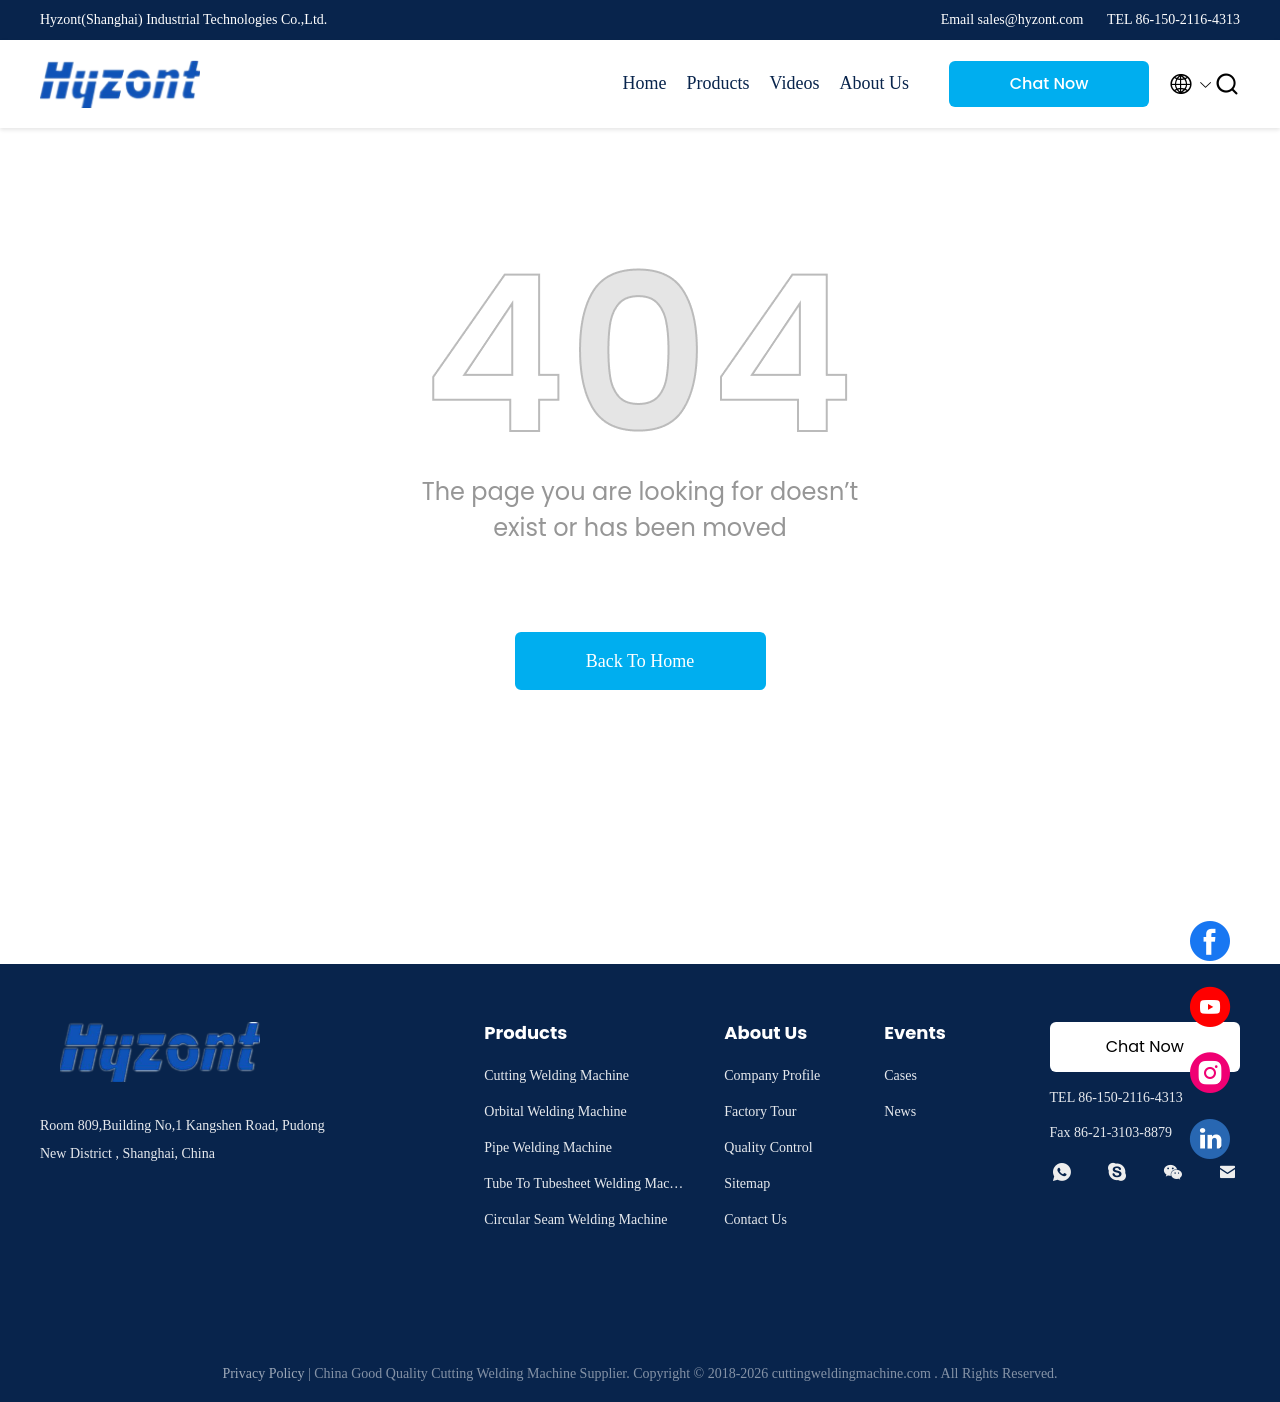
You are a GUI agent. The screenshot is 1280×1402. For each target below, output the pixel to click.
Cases (900, 1075)
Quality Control (768, 1147)
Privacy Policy (263, 1373)
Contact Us (755, 1219)
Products (718, 83)
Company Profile (772, 1075)
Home (645, 83)
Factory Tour (760, 1111)
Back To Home (640, 661)
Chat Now (1049, 83)
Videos (795, 83)
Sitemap (747, 1183)
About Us (874, 83)
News (900, 1111)
